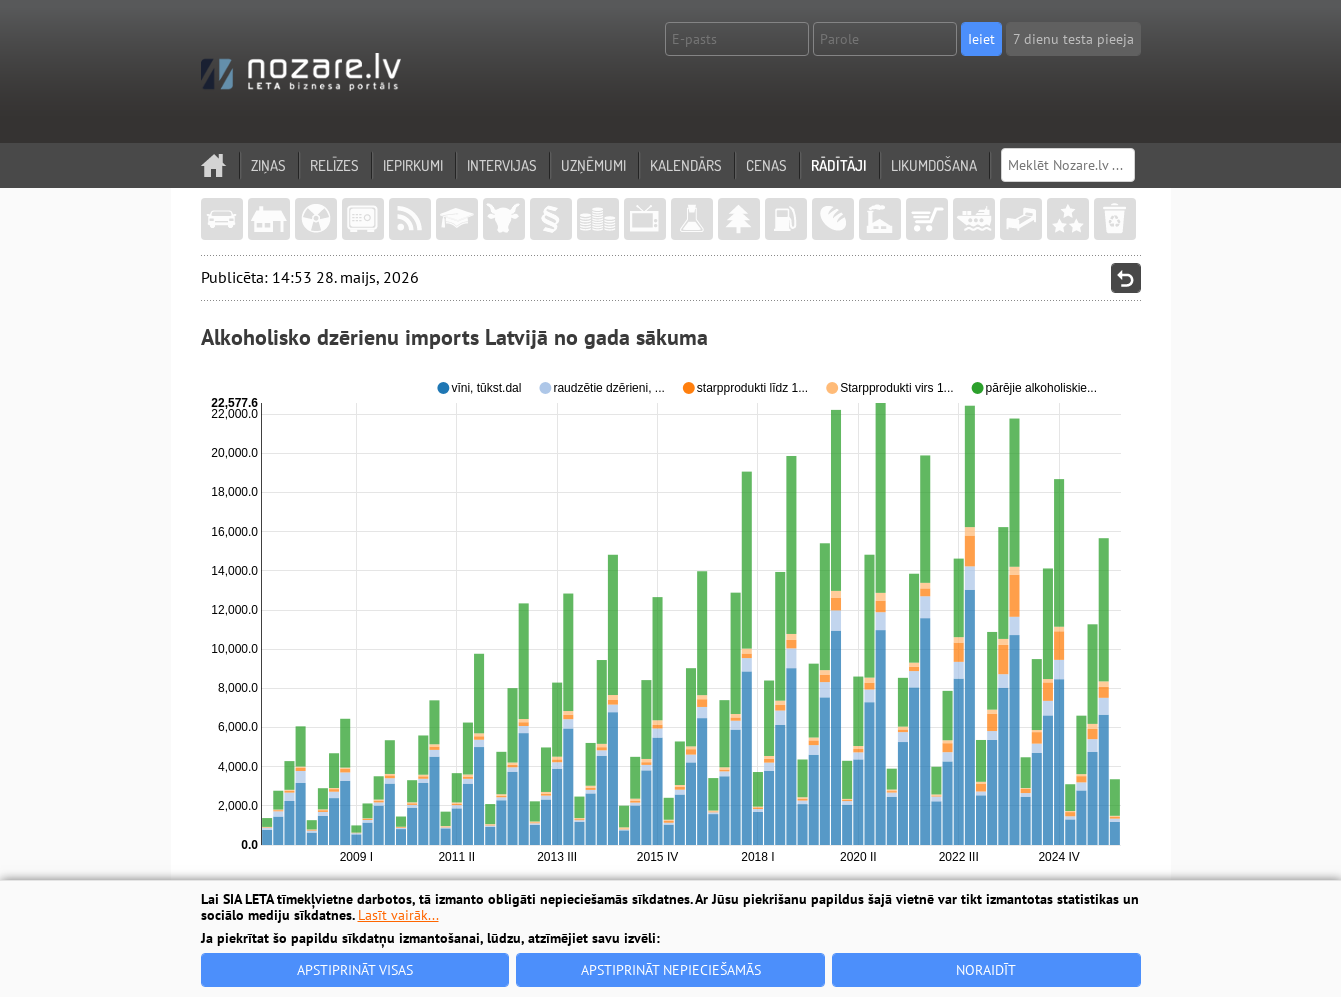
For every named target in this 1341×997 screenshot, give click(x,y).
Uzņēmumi (593, 165)
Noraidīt (986, 970)
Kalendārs (686, 165)
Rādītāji (839, 165)
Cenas (766, 165)
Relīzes (334, 165)
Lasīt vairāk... (398, 915)
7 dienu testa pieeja (1073, 39)
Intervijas (502, 165)
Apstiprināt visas (355, 970)
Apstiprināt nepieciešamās (671, 970)
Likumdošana (934, 165)
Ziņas (268, 165)
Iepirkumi (413, 165)
